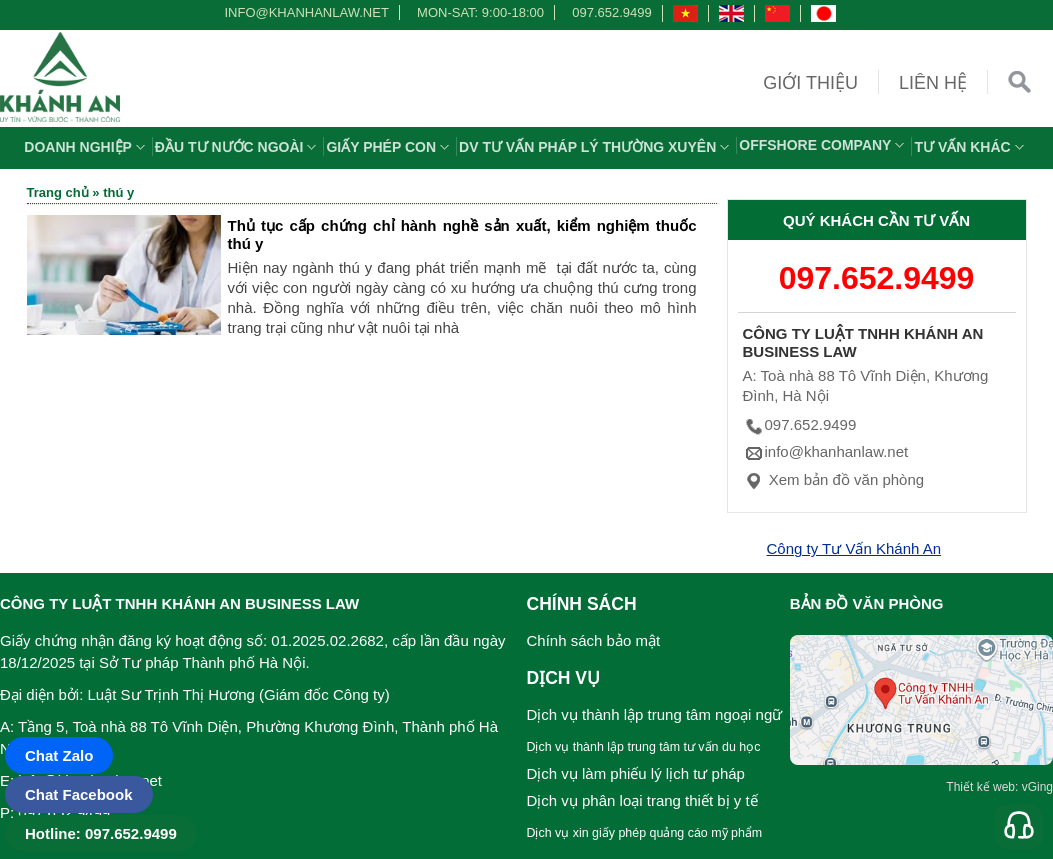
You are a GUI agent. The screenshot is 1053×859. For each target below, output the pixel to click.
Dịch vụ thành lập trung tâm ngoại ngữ (655, 714)
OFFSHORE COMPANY (824, 145)
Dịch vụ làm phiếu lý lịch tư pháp (636, 773)
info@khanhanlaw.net (303, 12)
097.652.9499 (612, 12)
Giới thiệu (810, 83)
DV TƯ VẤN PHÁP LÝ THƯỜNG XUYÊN (596, 147)
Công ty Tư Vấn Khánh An (854, 548)
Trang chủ (58, 192)
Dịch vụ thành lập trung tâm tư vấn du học (644, 747)
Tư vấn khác (971, 147)
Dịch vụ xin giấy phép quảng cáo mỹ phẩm (645, 833)
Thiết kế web (980, 787)
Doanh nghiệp (87, 147)
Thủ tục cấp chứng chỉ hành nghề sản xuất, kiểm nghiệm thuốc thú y (462, 234)
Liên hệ (933, 83)
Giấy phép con (390, 147)
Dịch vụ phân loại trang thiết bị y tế (642, 800)
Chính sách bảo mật (594, 640)
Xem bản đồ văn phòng (834, 479)
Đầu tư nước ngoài (238, 147)
